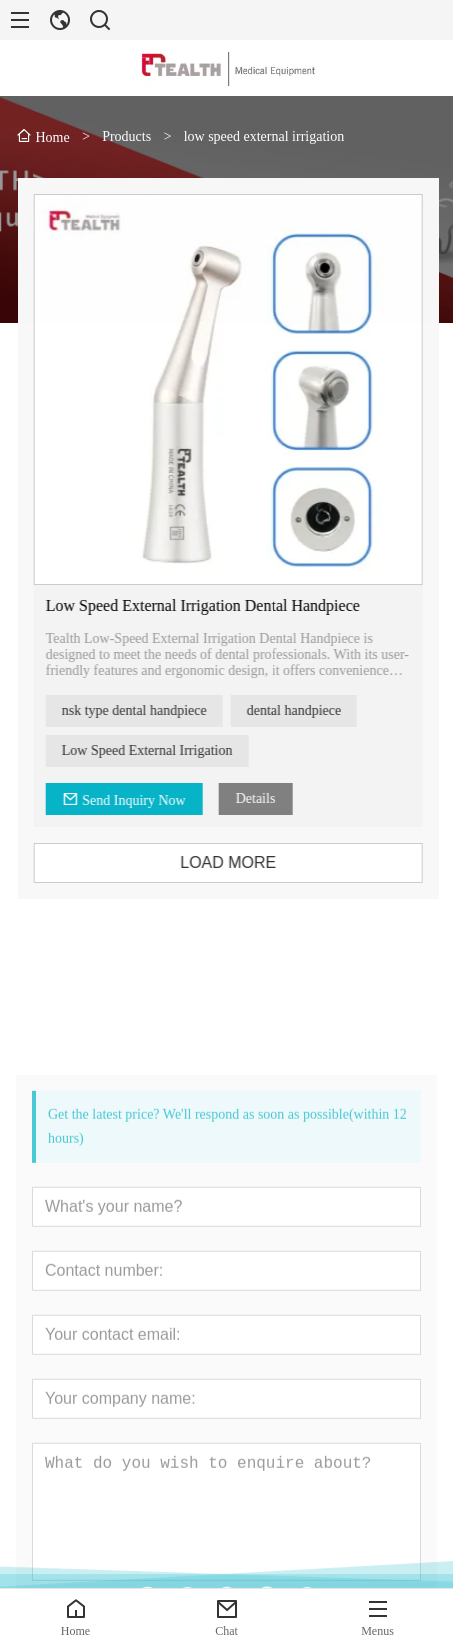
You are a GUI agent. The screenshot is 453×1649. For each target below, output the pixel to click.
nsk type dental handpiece (144, 710)
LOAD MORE (239, 862)
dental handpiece (304, 710)
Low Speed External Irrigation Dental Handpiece (213, 605)
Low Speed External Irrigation (157, 750)
